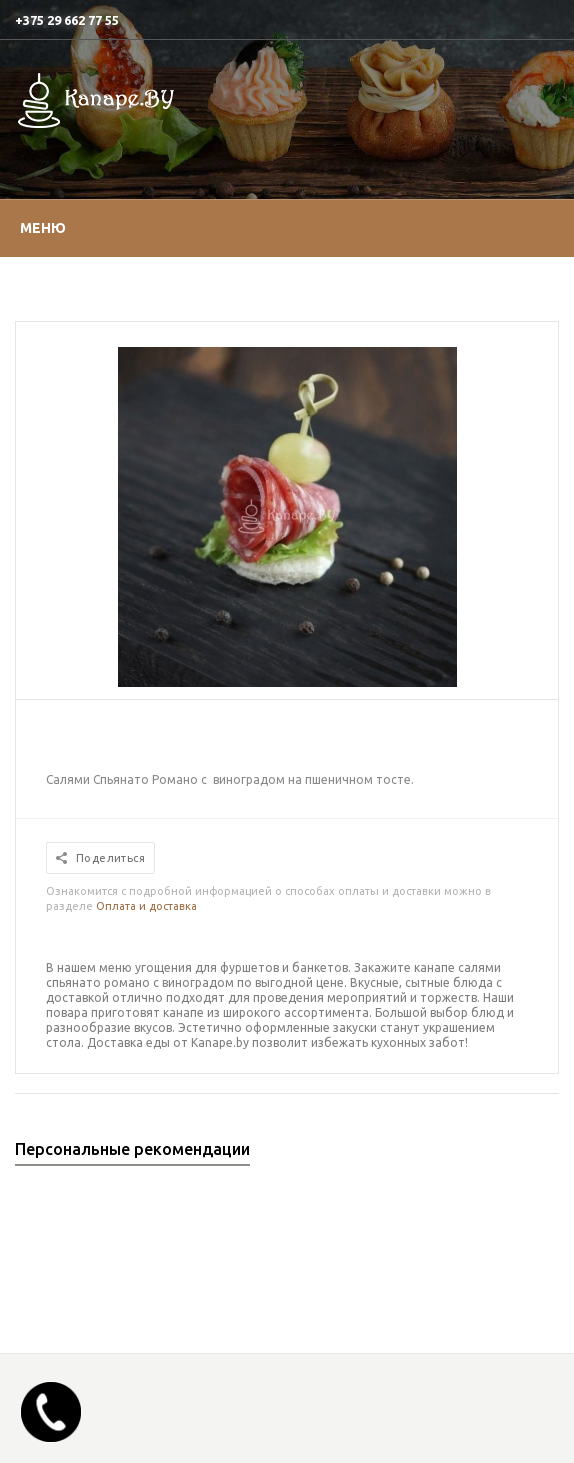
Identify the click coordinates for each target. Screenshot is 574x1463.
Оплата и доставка (146, 906)
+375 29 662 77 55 (67, 20)
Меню (43, 228)
